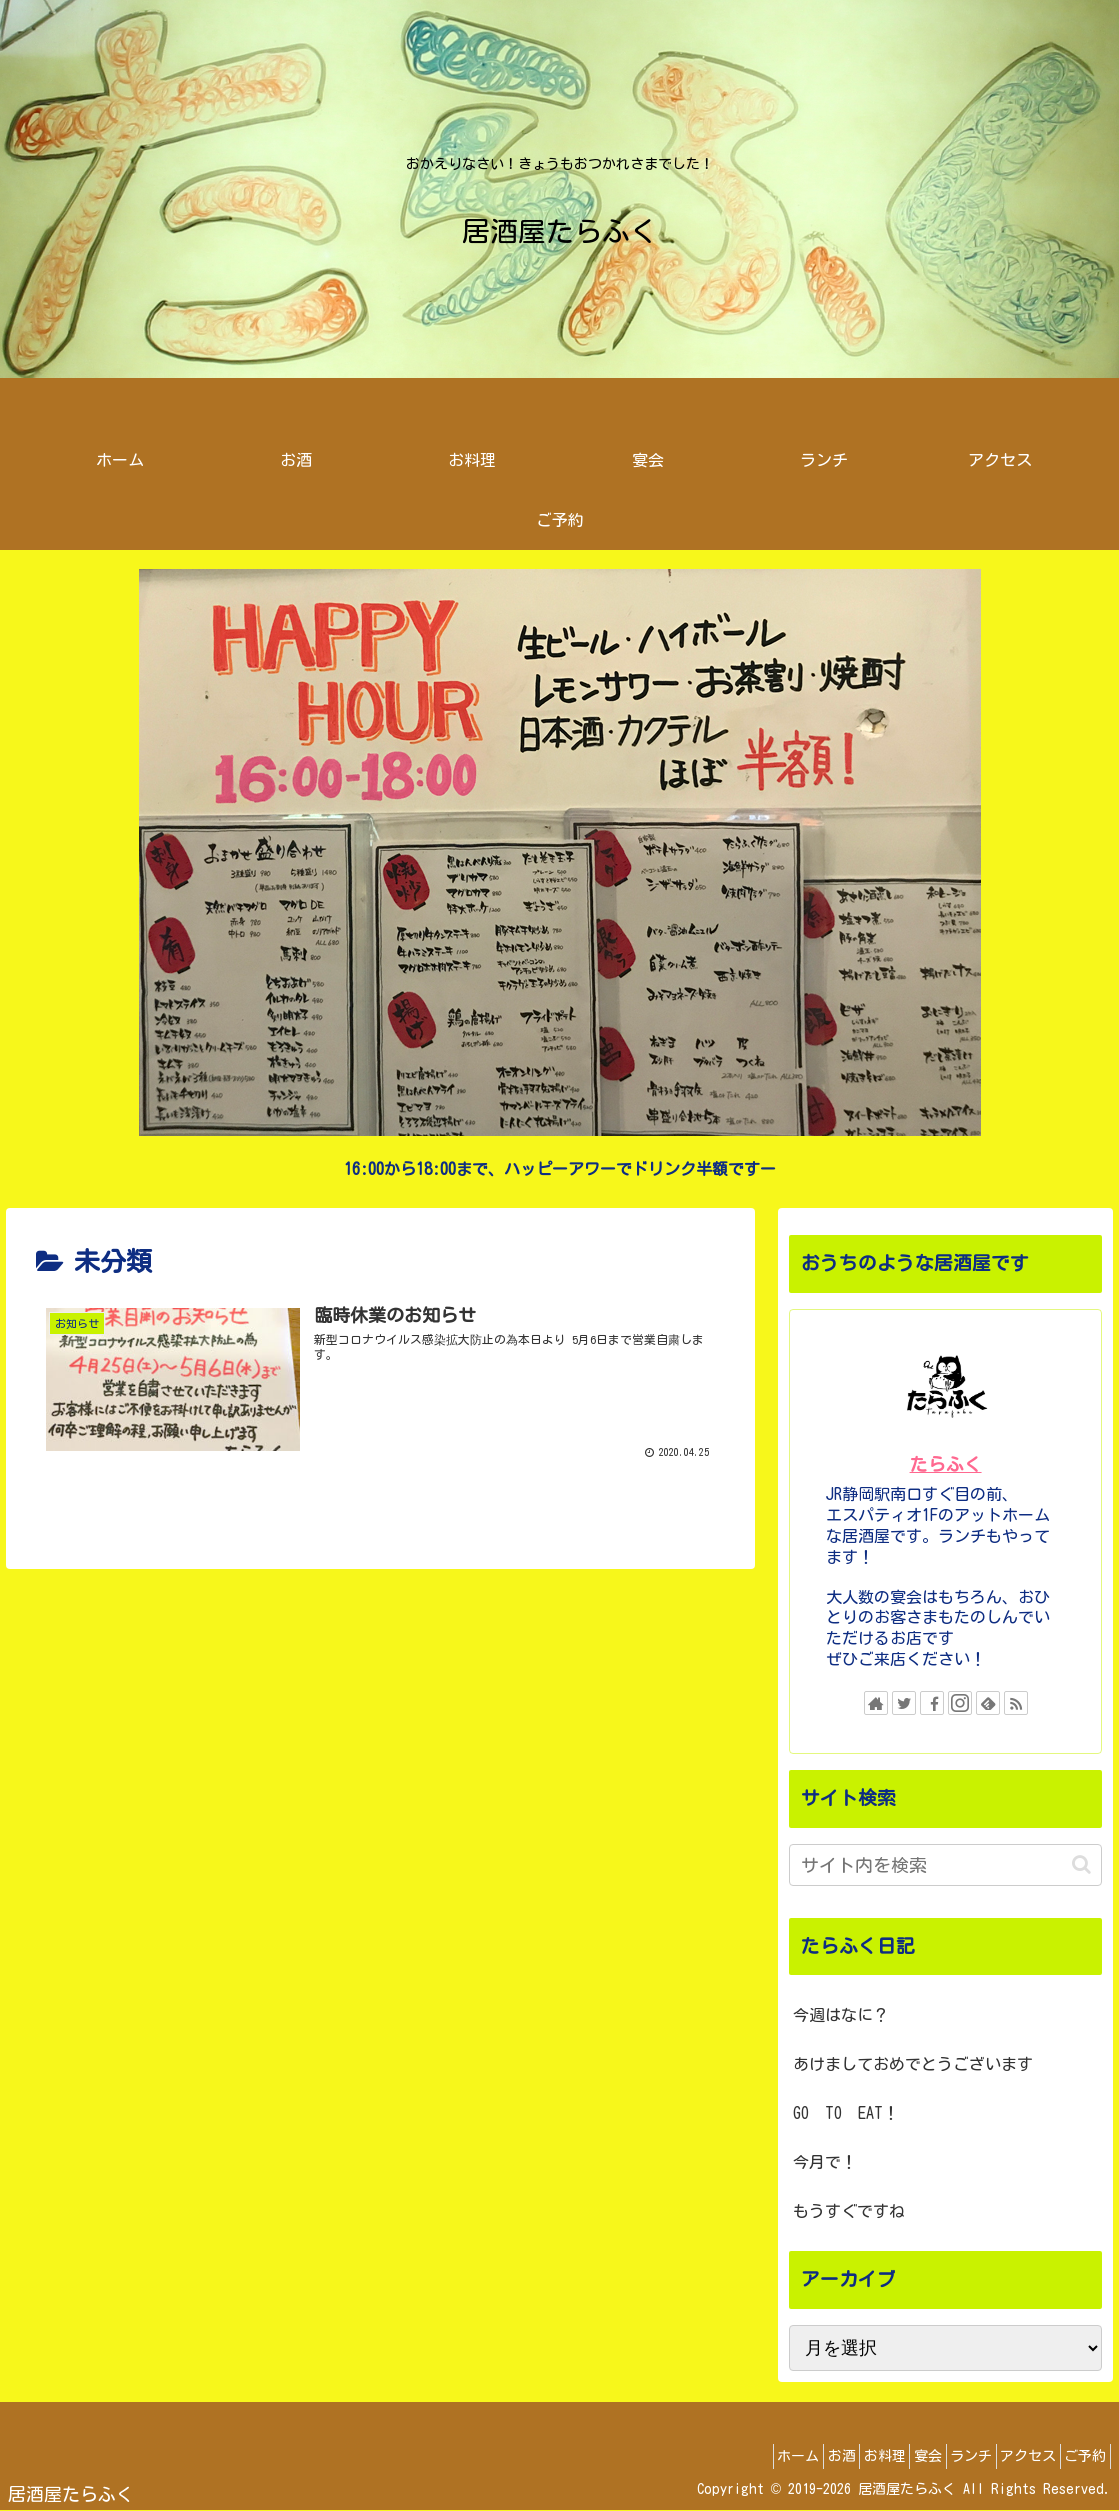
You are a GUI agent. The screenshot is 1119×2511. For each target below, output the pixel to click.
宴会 (883, 2456)
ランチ (939, 2456)
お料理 (827, 2456)
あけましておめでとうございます (913, 2064)
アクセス (1009, 2456)
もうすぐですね (849, 2211)
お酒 (771, 2456)
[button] (1081, 1864)
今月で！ (825, 2162)
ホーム (715, 2456)
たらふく (946, 1464)
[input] (946, 1865)
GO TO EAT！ (846, 2113)
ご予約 (1079, 2456)
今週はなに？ (841, 2015)
